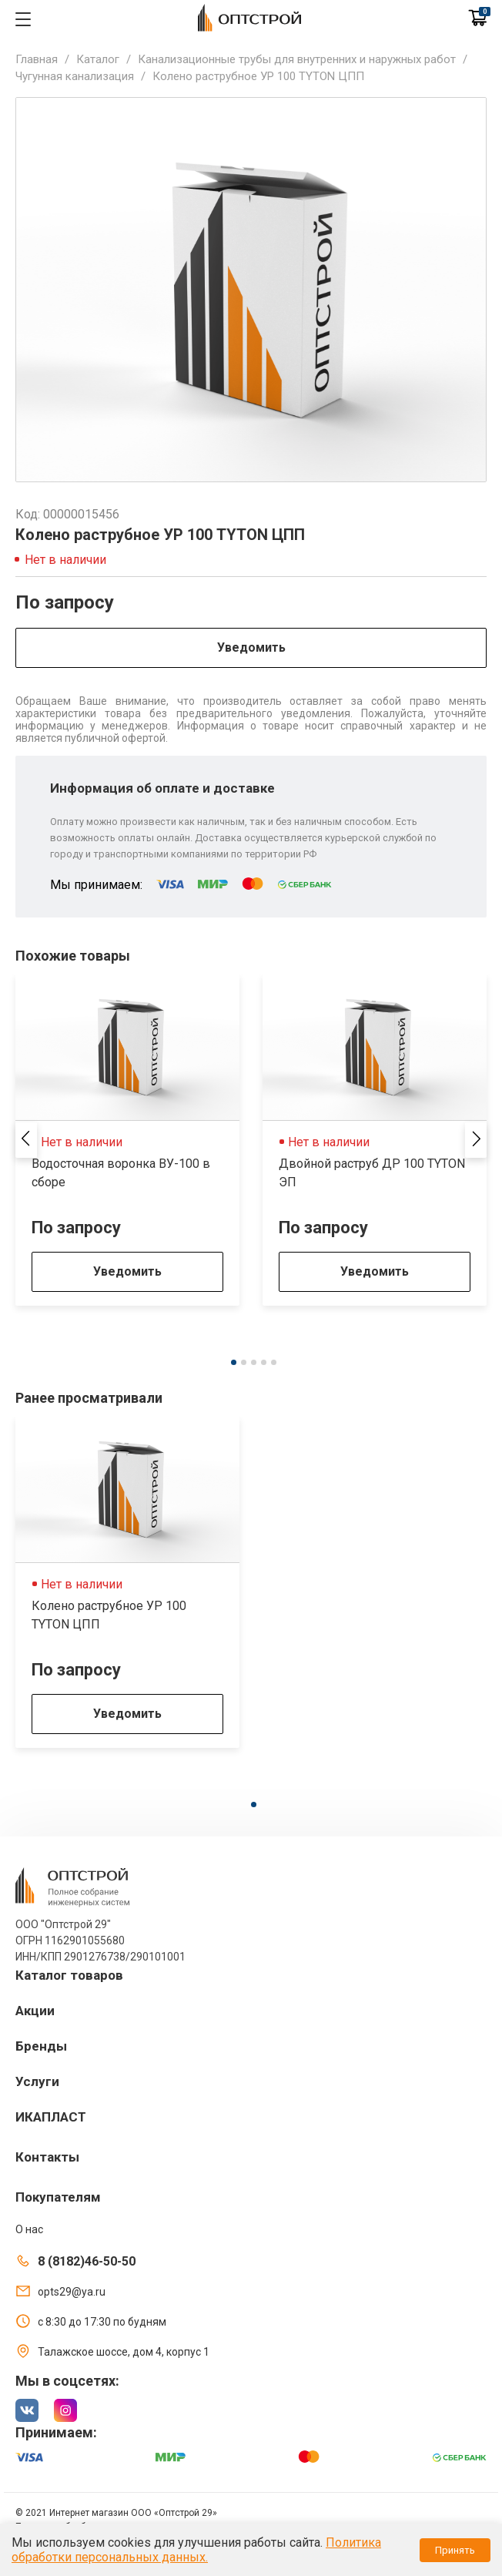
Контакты (47, 2157)
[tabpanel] (127, 1140)
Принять (455, 2550)
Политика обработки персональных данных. (196, 2549)
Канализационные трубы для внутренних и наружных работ (297, 59)
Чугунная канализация (74, 76)
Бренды (41, 2046)
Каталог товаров (69, 1975)
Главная (36, 59)
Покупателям (58, 2197)
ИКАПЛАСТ (50, 2117)
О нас (29, 2229)
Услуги (37, 2081)
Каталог (97, 59)
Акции (35, 2010)
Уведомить (251, 647)
